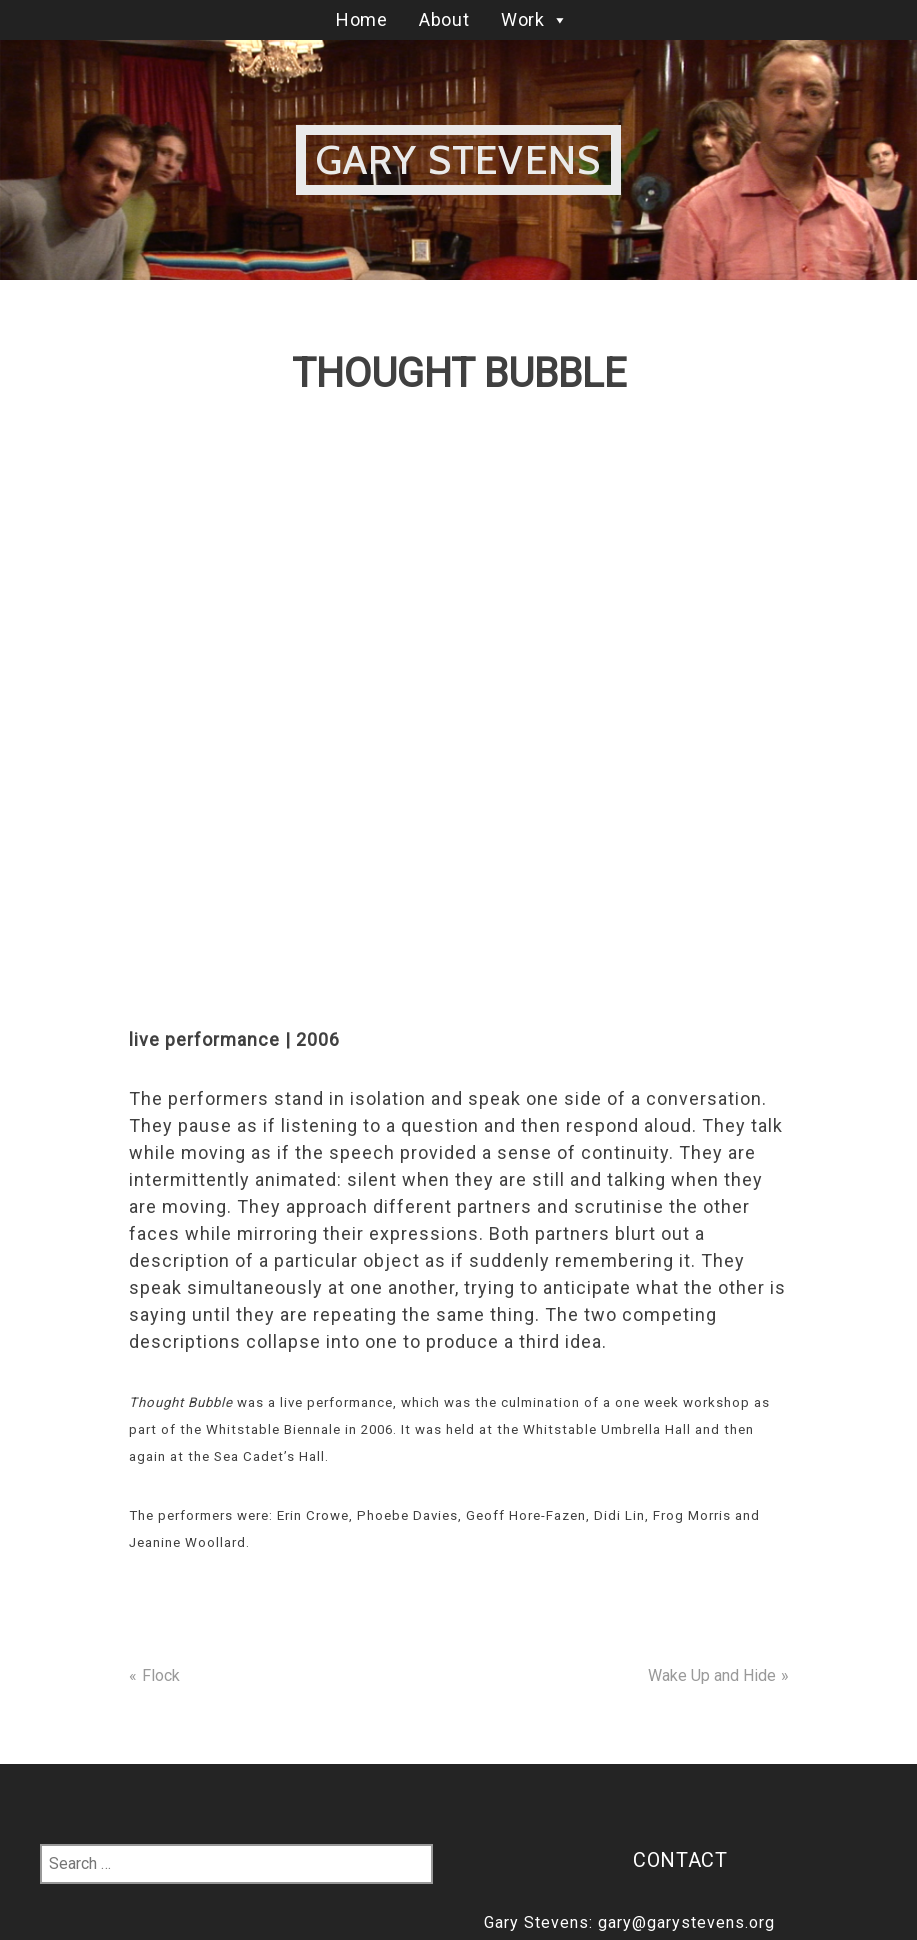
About (444, 19)
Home (361, 19)
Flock (161, 1675)
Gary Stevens (458, 159)
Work (535, 19)
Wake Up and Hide (712, 1675)
